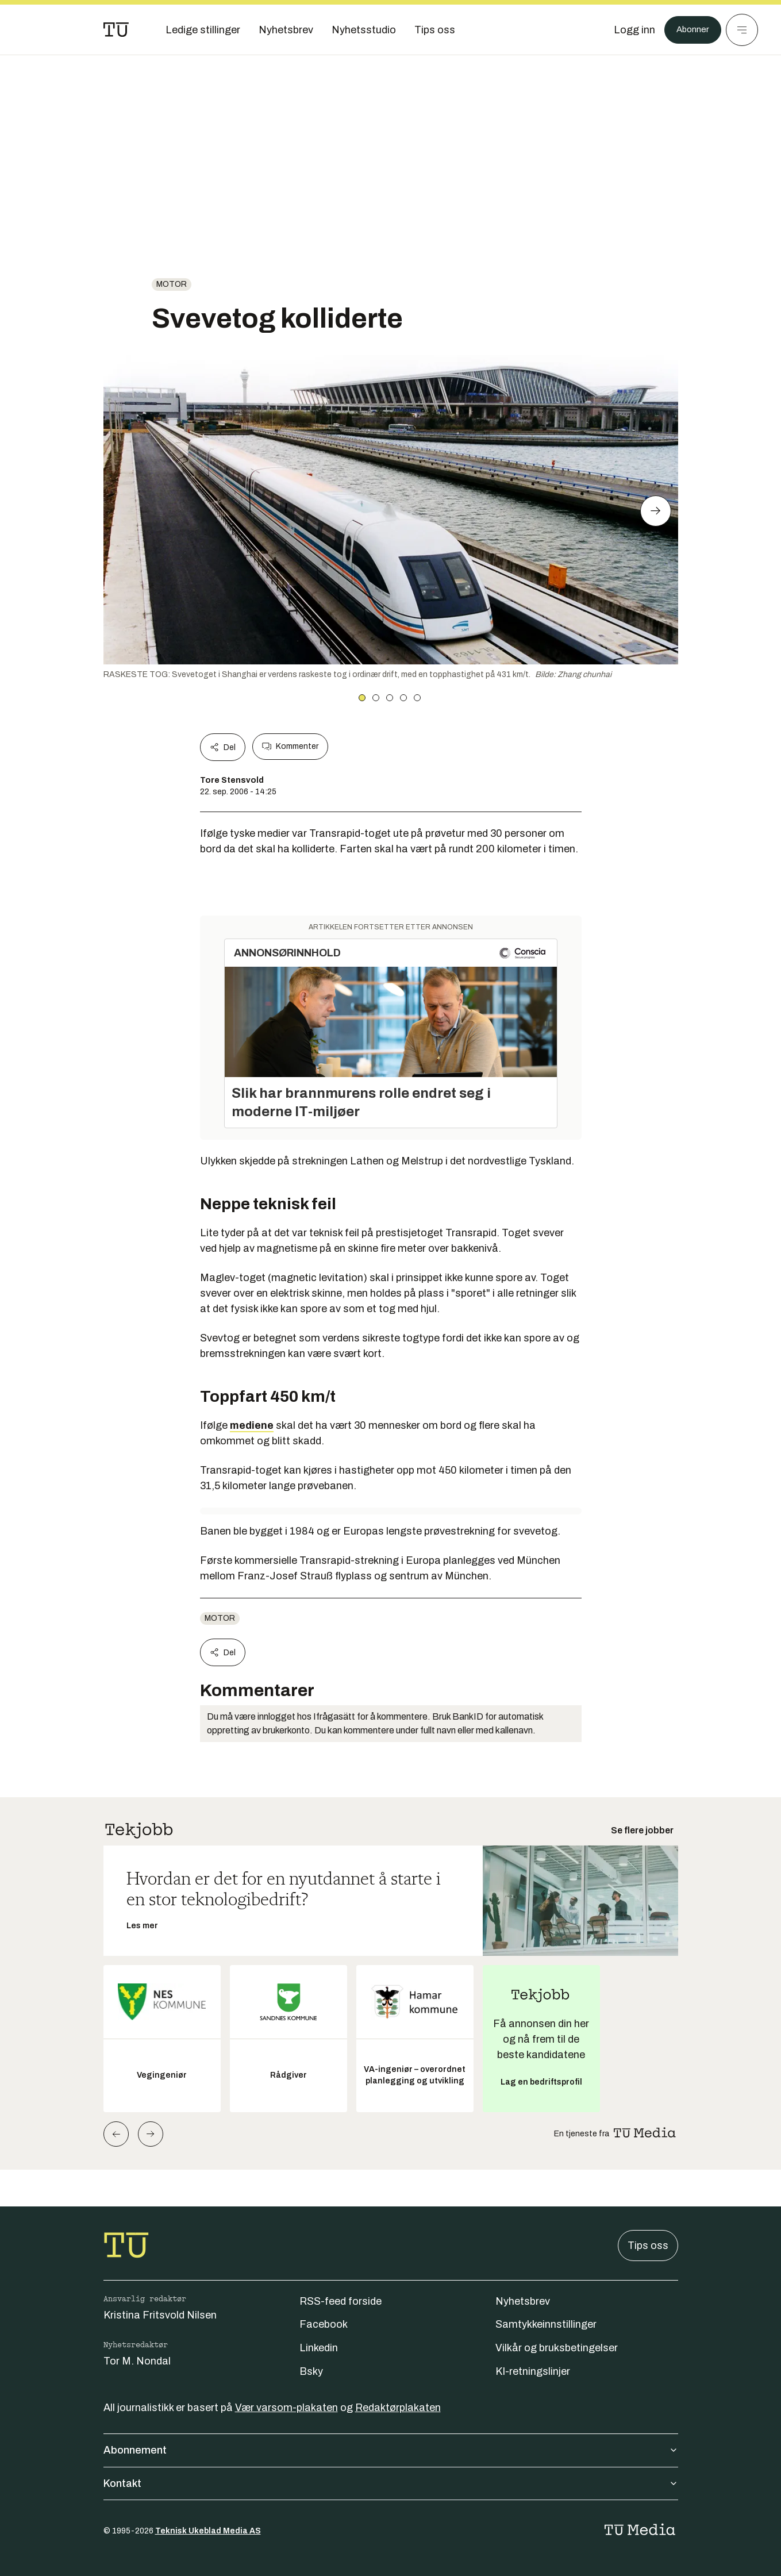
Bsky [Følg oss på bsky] (311, 2371)
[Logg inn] (627, 30)
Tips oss (648, 2245)
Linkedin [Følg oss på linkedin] (318, 2348)
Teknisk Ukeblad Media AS (208, 2531)
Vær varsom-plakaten (286, 2407)
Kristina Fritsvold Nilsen (160, 2315)
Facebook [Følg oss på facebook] (323, 2324)
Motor (171, 284)
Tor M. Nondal (137, 2361)
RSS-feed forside (340, 2301)
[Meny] (742, 30)
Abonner (689, 30)
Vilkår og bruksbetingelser (556, 2348)
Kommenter (290, 746)
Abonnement (390, 2450)
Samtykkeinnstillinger (546, 2324)
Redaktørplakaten (398, 2407)
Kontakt (390, 2483)
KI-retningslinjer (532, 2371)
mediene (252, 1425)
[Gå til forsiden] (116, 30)
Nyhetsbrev (522, 2301)
